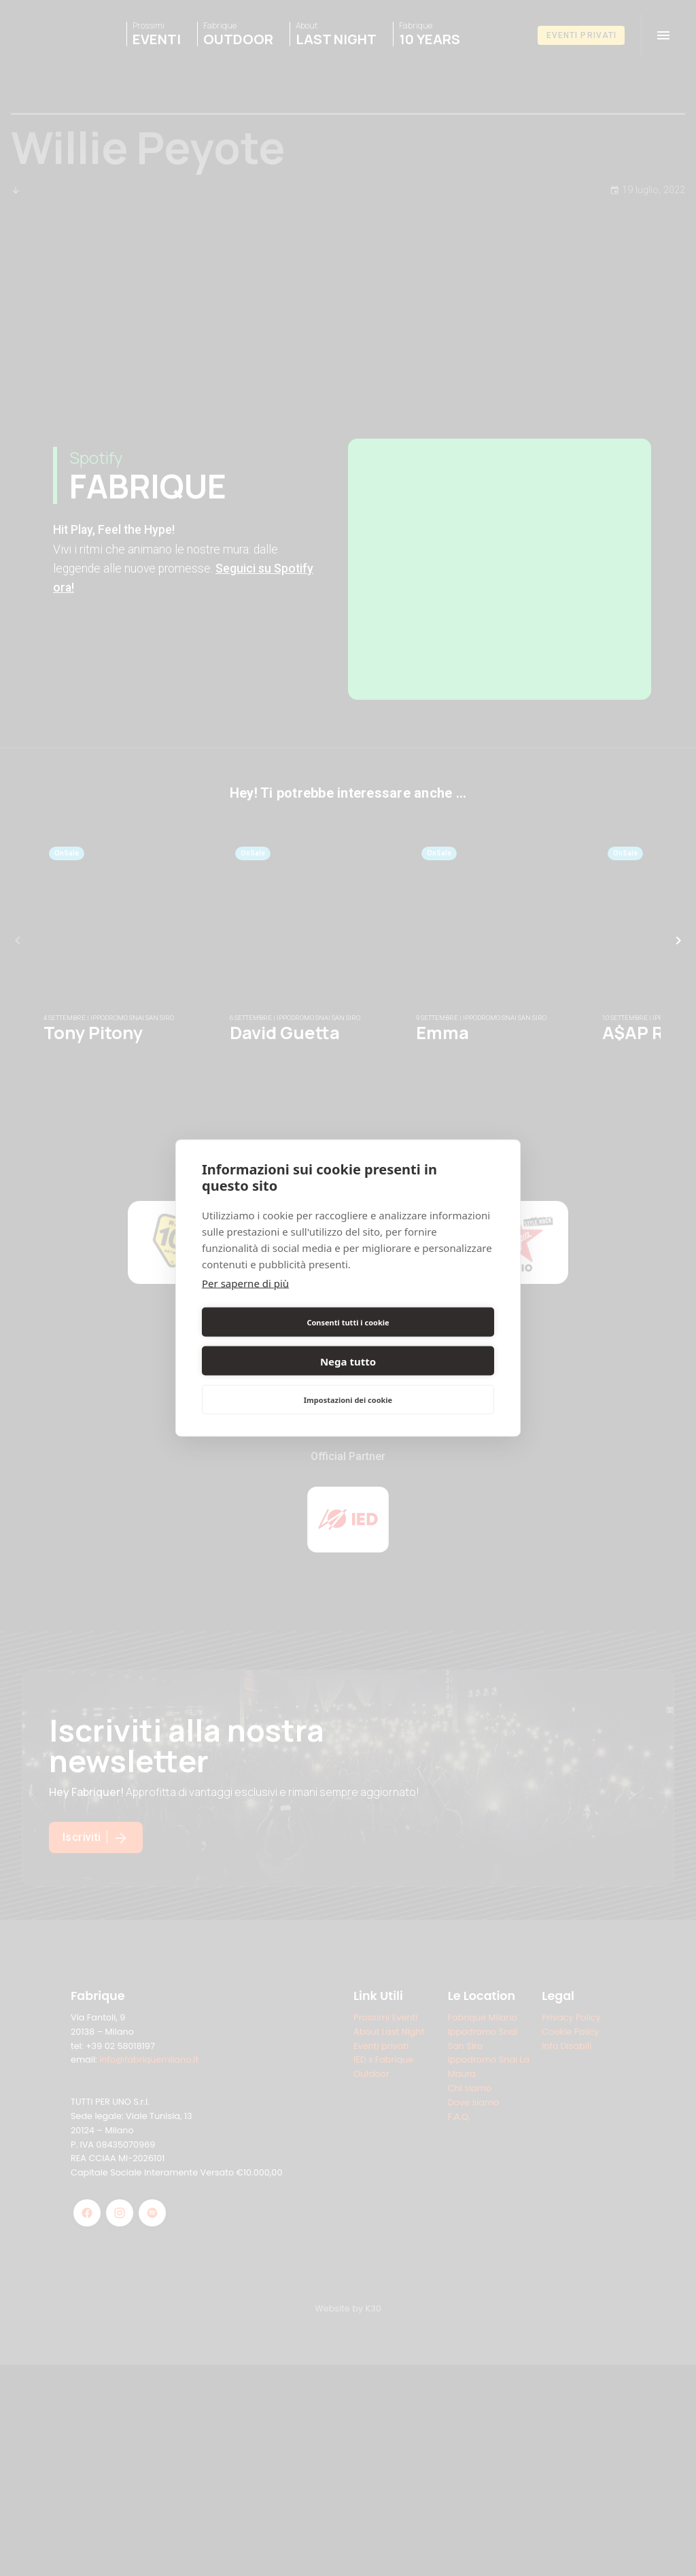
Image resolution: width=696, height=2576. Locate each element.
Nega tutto (423, 1342)
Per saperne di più (245, 1302)
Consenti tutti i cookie (272, 1341)
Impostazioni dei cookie (348, 1380)
